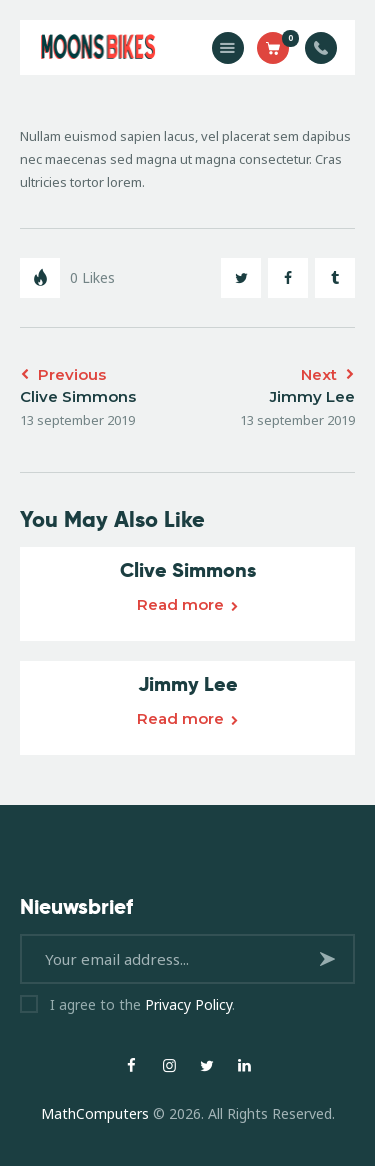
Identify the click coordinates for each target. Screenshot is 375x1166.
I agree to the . (142, 1004)
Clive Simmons (188, 570)
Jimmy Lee (188, 684)
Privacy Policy (188, 1004)
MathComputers (95, 1113)
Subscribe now (330, 966)
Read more (180, 604)
